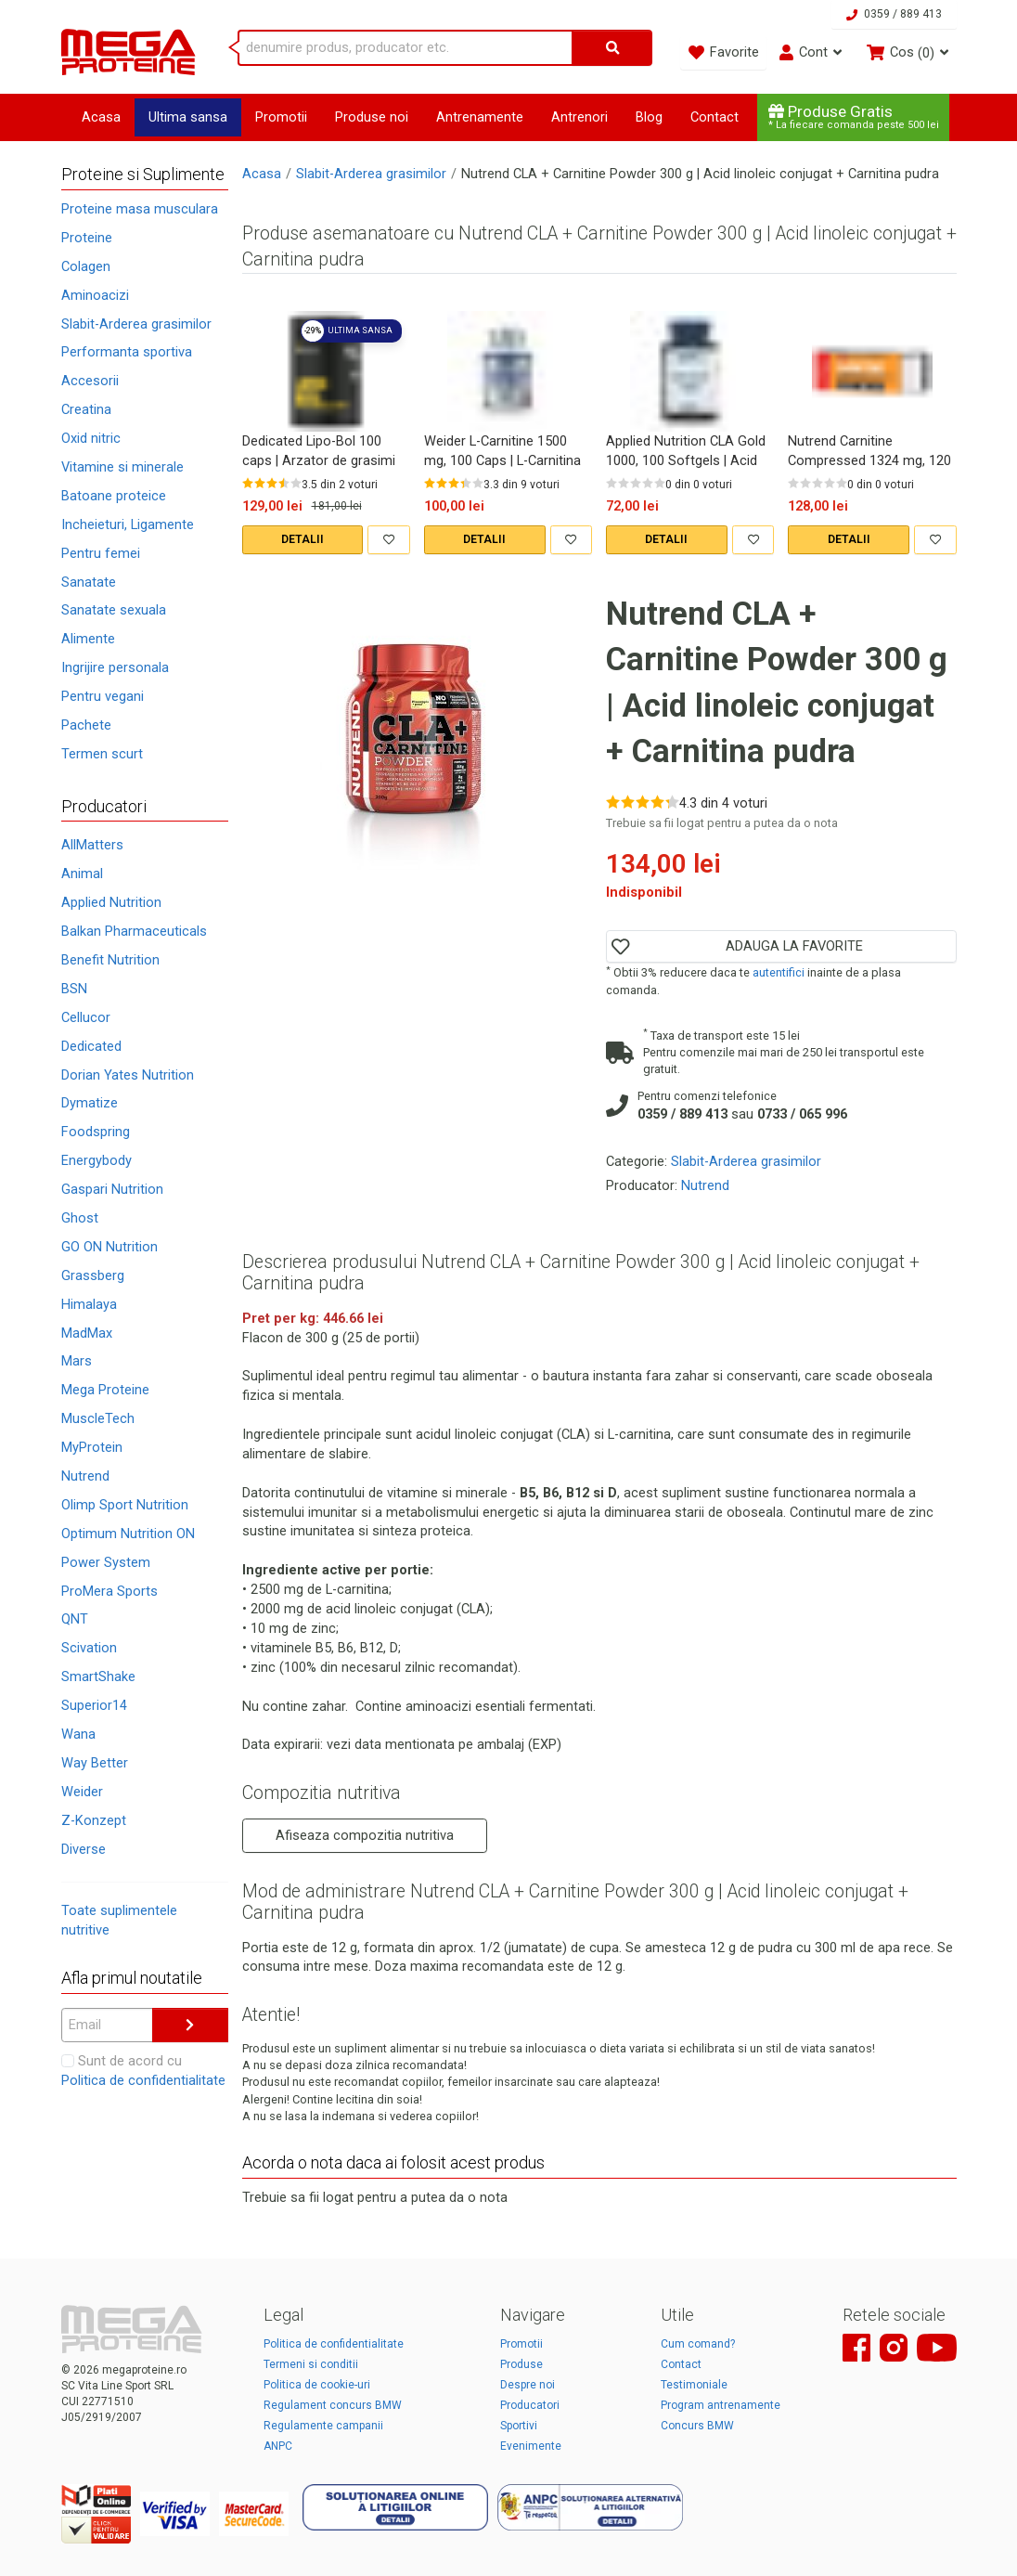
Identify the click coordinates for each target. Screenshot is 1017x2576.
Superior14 (94, 1705)
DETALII (302, 539)
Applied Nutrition (111, 902)
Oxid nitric (91, 438)
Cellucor (85, 1017)
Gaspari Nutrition (112, 1189)
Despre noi (527, 2384)
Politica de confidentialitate (143, 2080)
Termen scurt (102, 753)
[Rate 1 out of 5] (247, 482)
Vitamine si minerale (122, 467)
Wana (78, 1734)
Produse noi (371, 117)
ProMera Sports (109, 1591)
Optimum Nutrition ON (128, 1533)
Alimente (88, 638)
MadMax (86, 1333)
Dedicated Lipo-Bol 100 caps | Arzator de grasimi (318, 451)
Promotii (281, 117)
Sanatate (88, 582)
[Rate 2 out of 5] (259, 482)
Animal (82, 873)
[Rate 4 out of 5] (284, 482)
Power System (105, 1562)
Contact (714, 117)
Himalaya (89, 1304)
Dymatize (89, 1102)
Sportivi (518, 2425)
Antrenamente (479, 117)
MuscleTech (98, 1418)
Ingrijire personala (115, 667)
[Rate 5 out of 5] (296, 482)
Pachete (86, 725)
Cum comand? (698, 2343)
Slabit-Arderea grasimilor (136, 324)
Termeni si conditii (311, 2364)
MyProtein (91, 1447)
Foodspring (95, 1131)
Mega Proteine (105, 1389)
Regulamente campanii (323, 2425)
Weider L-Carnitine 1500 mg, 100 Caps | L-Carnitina (502, 451)
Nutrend (85, 1476)
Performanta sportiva (126, 351)
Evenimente (530, 2446)
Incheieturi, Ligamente (127, 524)
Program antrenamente (720, 2405)
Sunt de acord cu (143, 2070)
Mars (76, 1361)
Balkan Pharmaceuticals (134, 931)
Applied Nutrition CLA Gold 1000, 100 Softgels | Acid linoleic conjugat (686, 451)
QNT (74, 1619)
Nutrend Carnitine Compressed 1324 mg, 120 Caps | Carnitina (869, 451)
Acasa (101, 117)
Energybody (96, 1160)
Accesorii (90, 380)
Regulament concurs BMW (333, 2405)
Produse (521, 2364)
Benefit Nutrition (110, 959)
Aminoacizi (95, 295)
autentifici (779, 972)
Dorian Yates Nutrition (127, 1075)
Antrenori (579, 117)
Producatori (530, 2405)
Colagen (85, 266)
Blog (649, 117)
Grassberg (92, 1275)
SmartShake (98, 1676)
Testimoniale (694, 2384)
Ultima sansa (187, 117)
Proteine (86, 237)
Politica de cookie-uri (317, 2384)
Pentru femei (100, 553)
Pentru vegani (102, 696)
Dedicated (91, 1046)
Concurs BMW (697, 2425)
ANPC (278, 2446)
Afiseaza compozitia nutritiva (365, 1835)
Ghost (79, 1218)
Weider (82, 1791)
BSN (74, 988)
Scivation (89, 1647)
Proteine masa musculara (139, 209)
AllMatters (92, 844)
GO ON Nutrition (109, 1246)
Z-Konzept (93, 1820)
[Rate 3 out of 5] (271, 482)
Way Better (94, 1762)
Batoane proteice (113, 495)
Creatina (86, 409)
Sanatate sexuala (113, 610)
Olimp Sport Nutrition (124, 1504)
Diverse (83, 1849)
